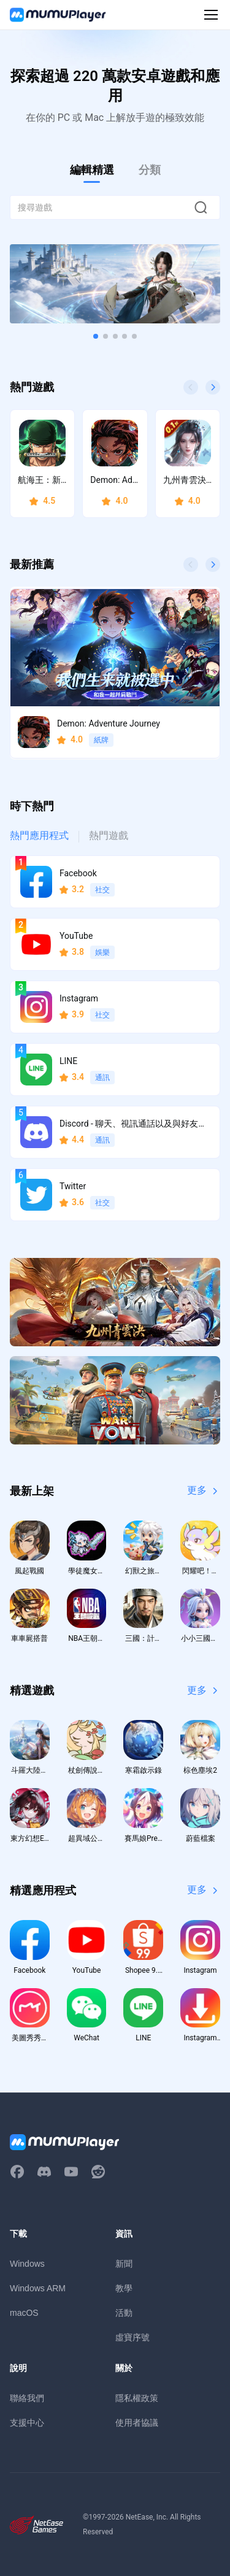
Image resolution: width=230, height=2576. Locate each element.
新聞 (123, 2264)
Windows (27, 2264)
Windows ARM (38, 2288)
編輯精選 (92, 169)
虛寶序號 (132, 2337)
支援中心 (27, 2423)
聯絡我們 (27, 2398)
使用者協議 (136, 2423)
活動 (123, 2313)
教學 (123, 2288)
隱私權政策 (136, 2398)
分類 (150, 169)
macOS (24, 2313)
